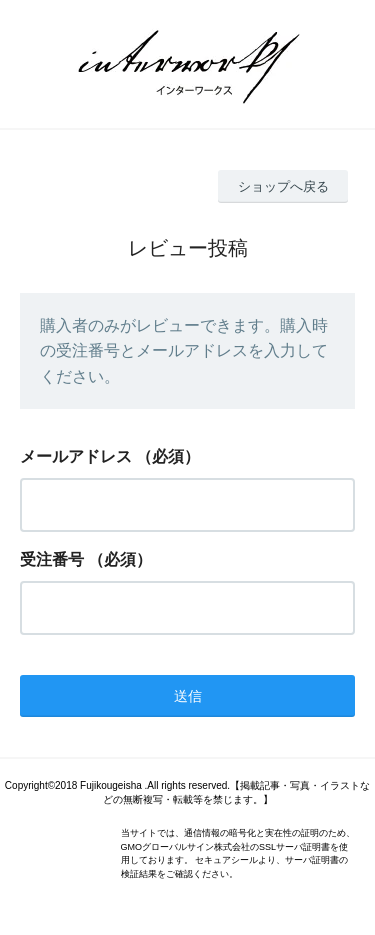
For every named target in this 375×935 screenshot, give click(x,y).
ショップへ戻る (283, 186)
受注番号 (52, 559)
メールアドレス (76, 456)
